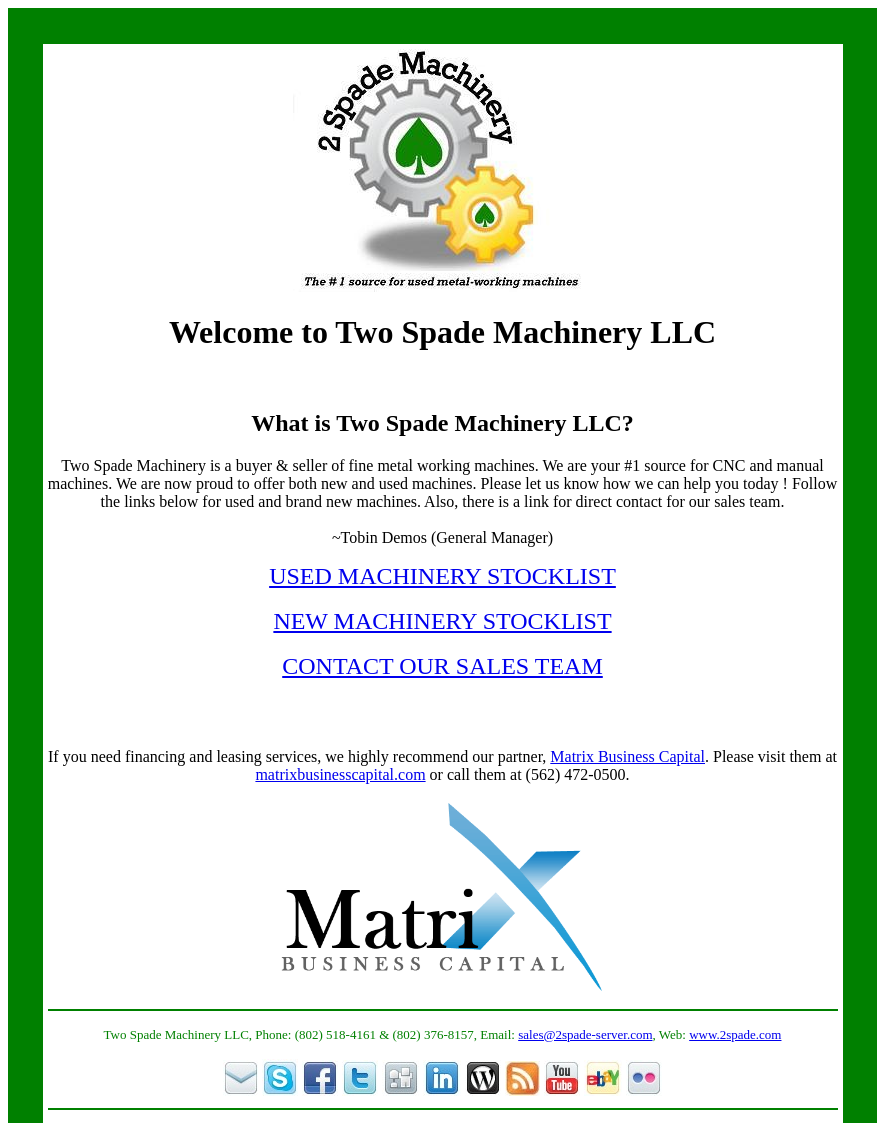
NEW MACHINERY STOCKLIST (442, 621)
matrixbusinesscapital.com (340, 774)
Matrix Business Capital (627, 756)
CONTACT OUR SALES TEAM (442, 666)
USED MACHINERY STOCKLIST (442, 576)
